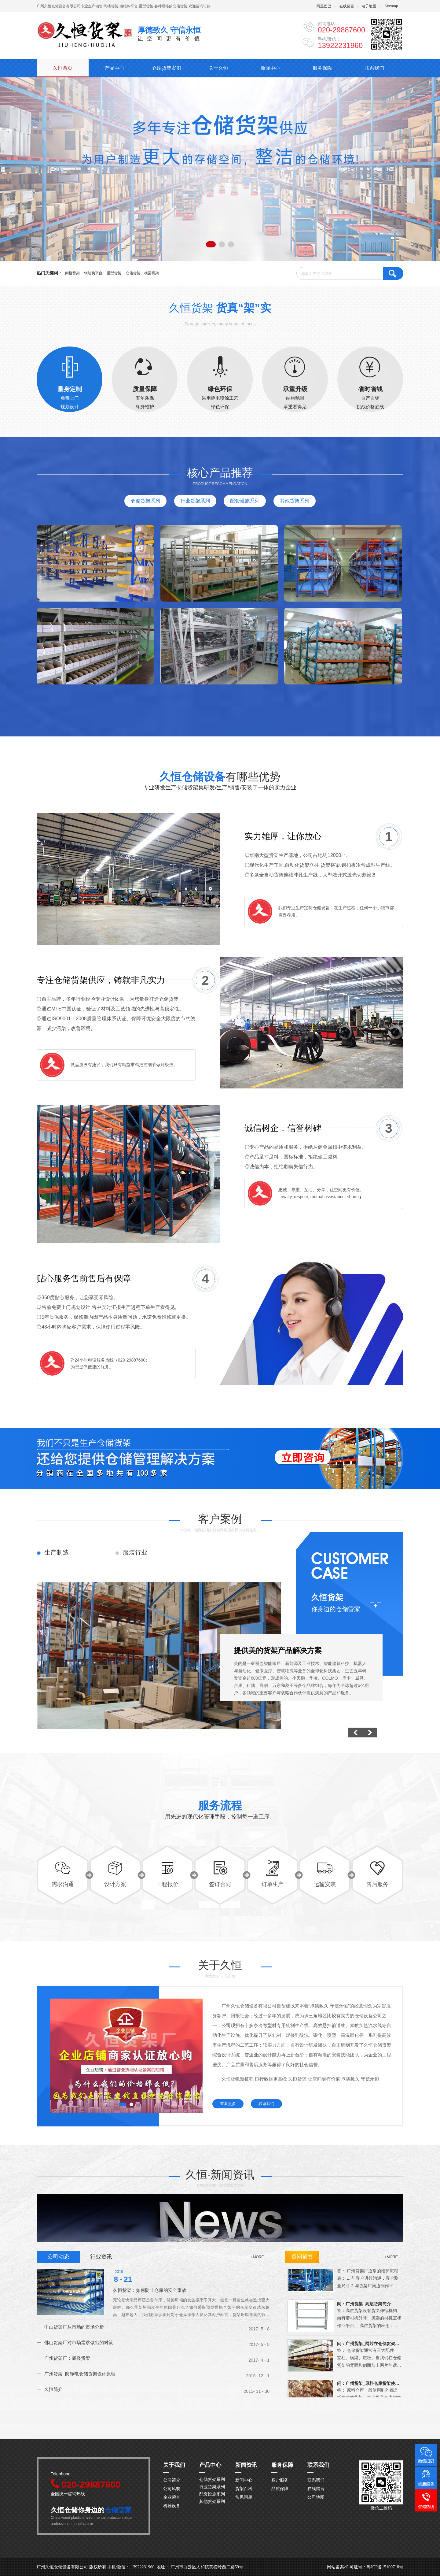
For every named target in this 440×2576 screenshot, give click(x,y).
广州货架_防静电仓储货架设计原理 (80, 2373)
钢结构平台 (93, 273)
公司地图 (315, 2497)
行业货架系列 (195, 500)
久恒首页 (62, 68)
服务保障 (322, 68)
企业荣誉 (171, 2497)
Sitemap (391, 6)
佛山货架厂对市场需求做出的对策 (78, 2342)
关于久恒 (218, 68)
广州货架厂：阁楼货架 (67, 2358)
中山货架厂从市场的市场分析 (74, 2327)
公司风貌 (171, 2488)
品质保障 (279, 2488)
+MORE (391, 2257)
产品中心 (114, 68)
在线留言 (346, 6)
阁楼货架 (72, 273)
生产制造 (56, 1552)
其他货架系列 (294, 500)
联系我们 (374, 68)
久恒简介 (53, 2389)
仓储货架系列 (145, 500)
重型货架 (114, 273)
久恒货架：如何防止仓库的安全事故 (149, 2290)
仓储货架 (133, 273)
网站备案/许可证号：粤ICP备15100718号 (365, 2567)
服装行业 (135, 1552)
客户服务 (279, 2480)
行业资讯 (101, 2257)
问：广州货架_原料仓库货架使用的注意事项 (369, 2387)
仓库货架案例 (166, 68)
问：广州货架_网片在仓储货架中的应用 (369, 2347)
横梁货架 (151, 273)
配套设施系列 (244, 500)
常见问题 (243, 2497)
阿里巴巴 (324, 6)
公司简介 (171, 2480)
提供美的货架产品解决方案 (278, 1650)
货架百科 (243, 2488)
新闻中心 (270, 68)
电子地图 (368, 6)
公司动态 (58, 2257)
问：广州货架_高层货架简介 (364, 2307)
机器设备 (171, 2505)
